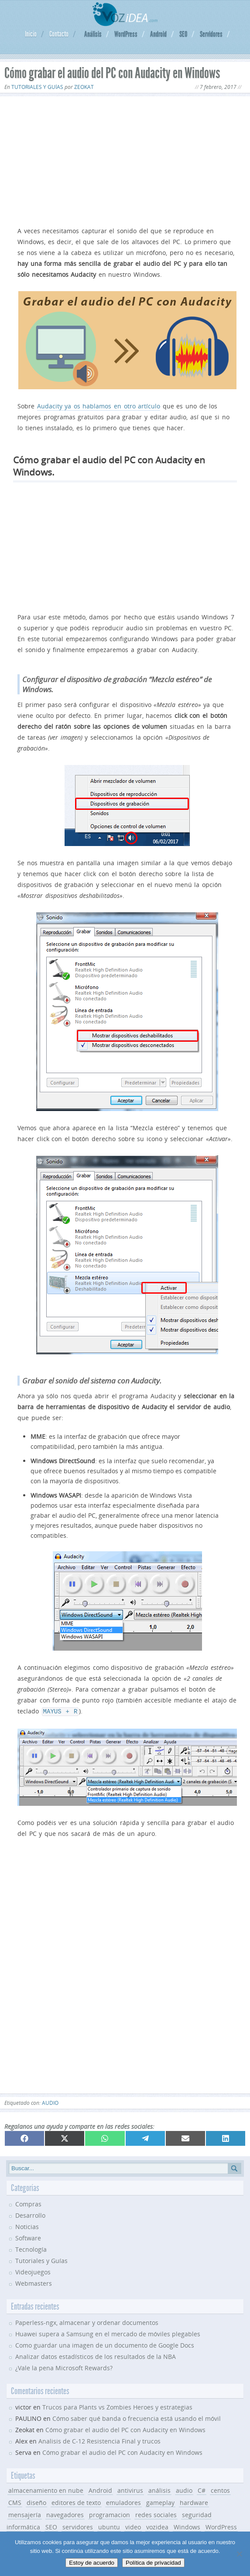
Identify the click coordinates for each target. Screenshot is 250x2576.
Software (28, 2237)
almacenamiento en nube (45, 2489)
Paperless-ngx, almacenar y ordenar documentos (86, 2322)
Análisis (93, 34)
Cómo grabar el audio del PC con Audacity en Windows (125, 2429)
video (133, 2526)
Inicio (31, 34)
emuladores (123, 2502)
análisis (159, 2489)
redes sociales (156, 2514)
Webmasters (33, 2282)
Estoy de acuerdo (91, 2562)
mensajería (24, 2514)
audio (50, 2102)
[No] (239, 2553)
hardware (194, 2502)
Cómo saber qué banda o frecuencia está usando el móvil (136, 2417)
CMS (14, 2502)
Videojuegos (33, 2271)
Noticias (27, 2226)
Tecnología (31, 2248)
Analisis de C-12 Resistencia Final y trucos (99, 2440)
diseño (36, 2502)
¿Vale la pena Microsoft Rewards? (64, 2367)
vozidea (157, 2526)
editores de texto (76, 2502)
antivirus (130, 2489)
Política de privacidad (153, 2562)
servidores (77, 2526)
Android (158, 34)
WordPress (125, 34)
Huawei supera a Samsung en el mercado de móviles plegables (107, 2333)
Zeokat (84, 87)
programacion (109, 2514)
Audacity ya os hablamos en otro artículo (99, 406)
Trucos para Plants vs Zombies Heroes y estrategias (117, 2406)
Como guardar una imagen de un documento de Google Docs (104, 2344)
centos (220, 2489)
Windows (187, 2526)
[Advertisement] (125, 160)
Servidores (211, 34)
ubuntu (109, 2526)
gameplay (160, 2502)
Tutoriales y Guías (37, 87)
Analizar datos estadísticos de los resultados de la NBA (95, 2356)
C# (201, 2489)
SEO (183, 34)
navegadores (65, 2514)
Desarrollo (30, 2214)
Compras (28, 2203)
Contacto (58, 34)
